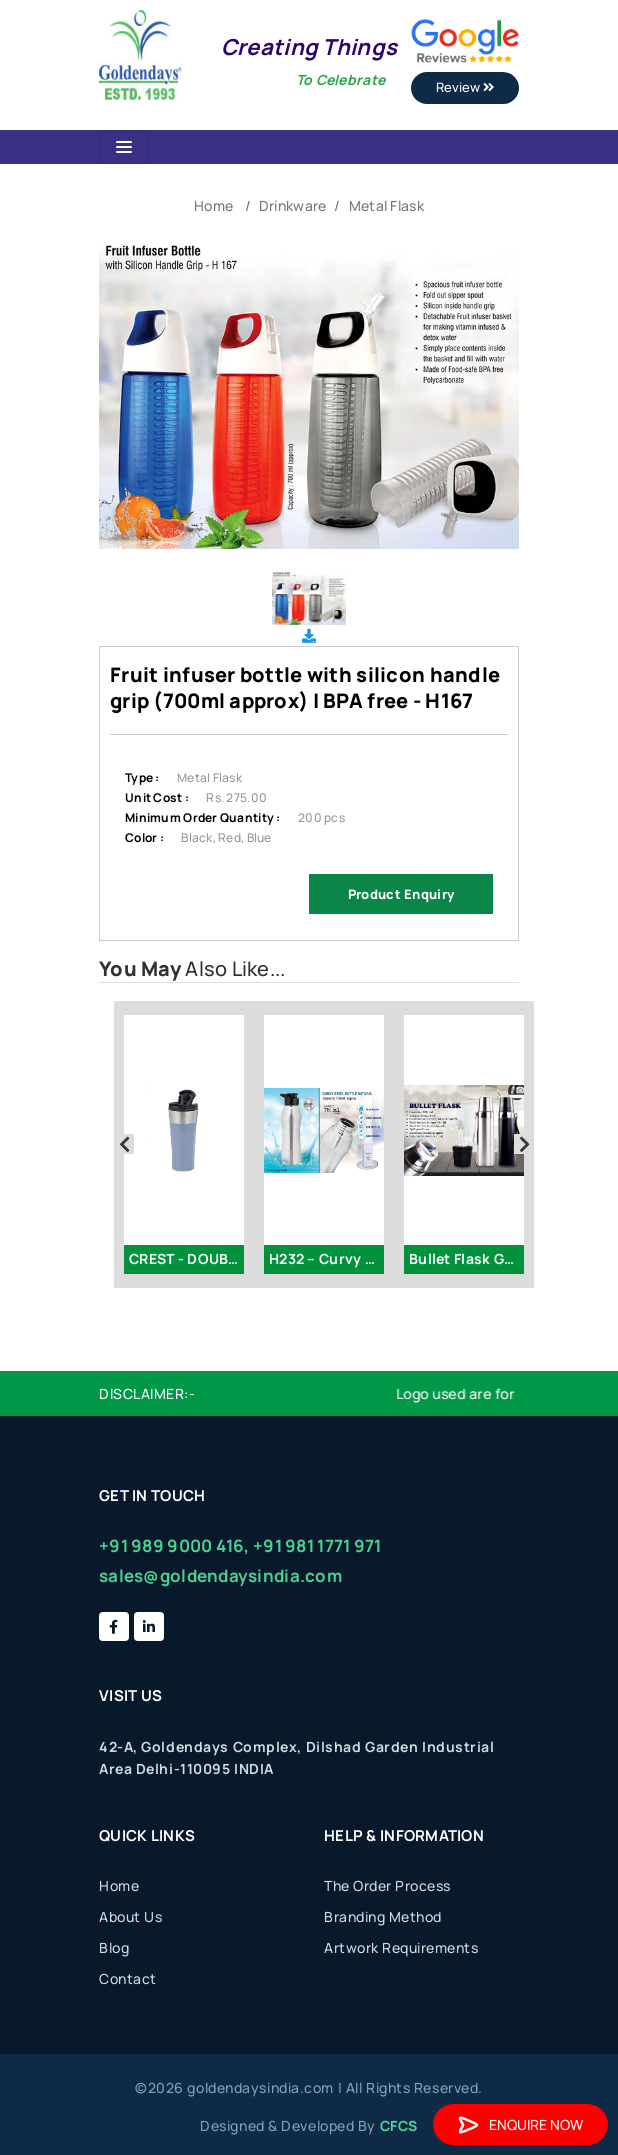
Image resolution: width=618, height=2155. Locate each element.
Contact (128, 1978)
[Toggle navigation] (124, 147)
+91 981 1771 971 (317, 1545)
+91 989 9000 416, (174, 1545)
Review (465, 87)
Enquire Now (520, 2124)
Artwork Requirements (401, 1947)
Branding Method (383, 1916)
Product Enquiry (401, 894)
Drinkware (293, 205)
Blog (114, 1947)
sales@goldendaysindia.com (220, 1575)
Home (213, 205)
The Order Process (387, 1885)
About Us (130, 1916)
